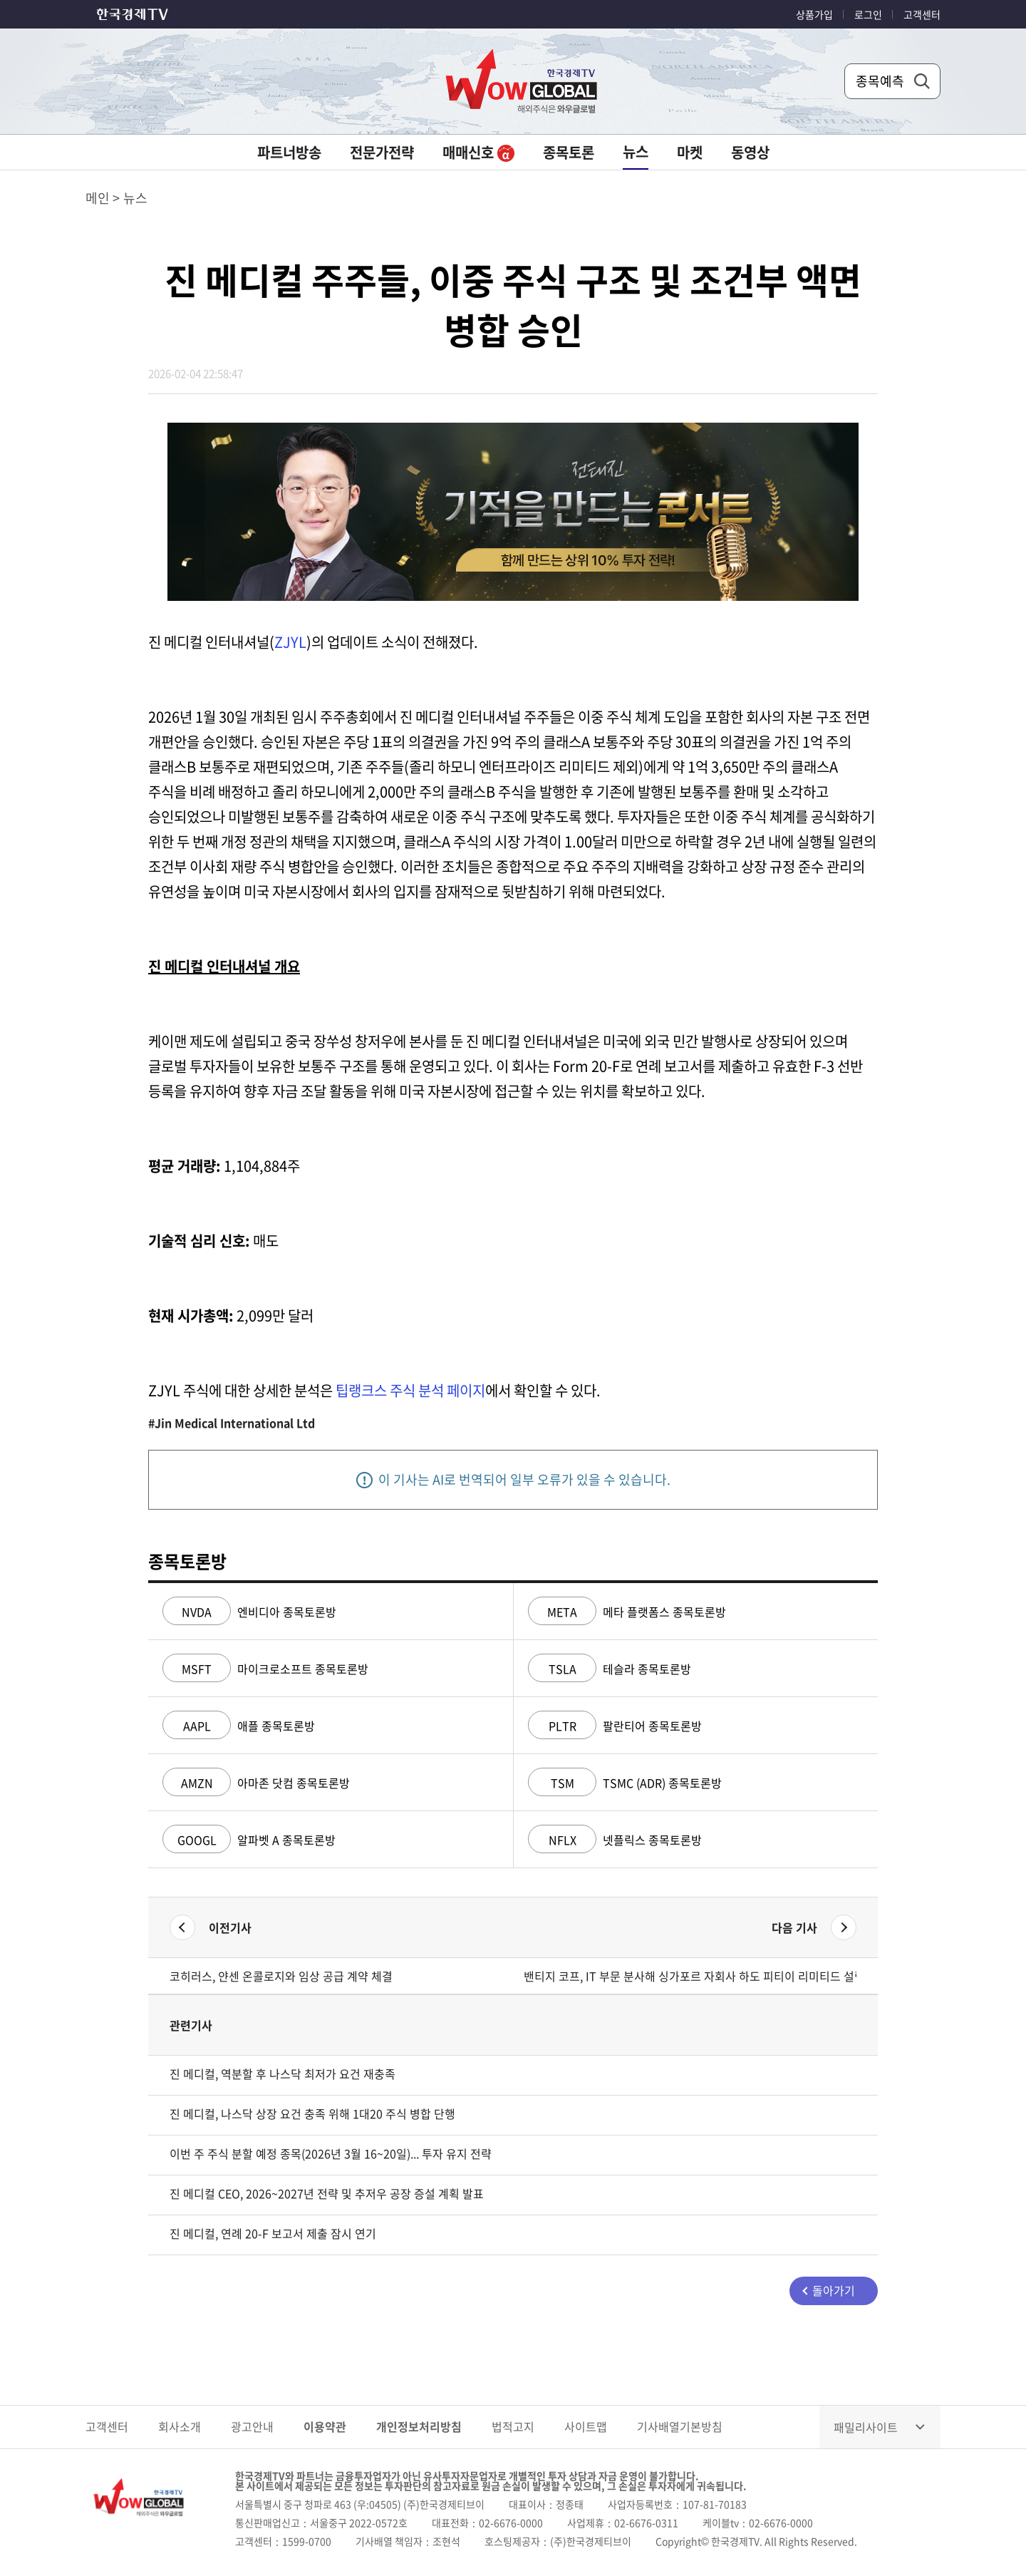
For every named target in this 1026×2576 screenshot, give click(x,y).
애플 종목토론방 (238, 1725)
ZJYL (290, 642)
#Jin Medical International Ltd (231, 1422)
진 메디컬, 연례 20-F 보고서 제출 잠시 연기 (273, 2233)
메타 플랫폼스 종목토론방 (627, 1611)
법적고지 (513, 2426)
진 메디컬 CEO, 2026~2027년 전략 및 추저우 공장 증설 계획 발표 (327, 2193)
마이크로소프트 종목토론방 (265, 1668)
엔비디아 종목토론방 (249, 1611)
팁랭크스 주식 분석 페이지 (410, 1390)
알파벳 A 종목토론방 (249, 1839)
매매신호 (478, 152)
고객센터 (921, 14)
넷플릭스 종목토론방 (615, 1839)
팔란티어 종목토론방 (615, 1725)
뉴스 (635, 151)
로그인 (868, 14)
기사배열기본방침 (679, 2426)
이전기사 (230, 1927)
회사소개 (179, 2426)
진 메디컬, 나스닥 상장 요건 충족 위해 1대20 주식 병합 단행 (312, 2113)
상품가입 (814, 14)
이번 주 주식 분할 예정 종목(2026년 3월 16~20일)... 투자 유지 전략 (331, 2153)
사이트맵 (585, 2426)
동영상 (750, 152)
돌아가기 (833, 2290)
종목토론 (568, 152)
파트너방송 (289, 152)
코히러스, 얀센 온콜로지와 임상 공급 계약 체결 (281, 1975)
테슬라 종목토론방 (609, 1668)
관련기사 (191, 2025)
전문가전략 (382, 152)
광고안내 (252, 2426)
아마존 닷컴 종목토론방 (256, 1782)
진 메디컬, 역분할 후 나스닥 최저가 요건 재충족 (282, 2073)
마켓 (690, 152)
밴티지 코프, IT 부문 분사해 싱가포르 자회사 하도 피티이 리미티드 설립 (690, 1975)
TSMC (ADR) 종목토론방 (625, 1782)
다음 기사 (794, 1927)
